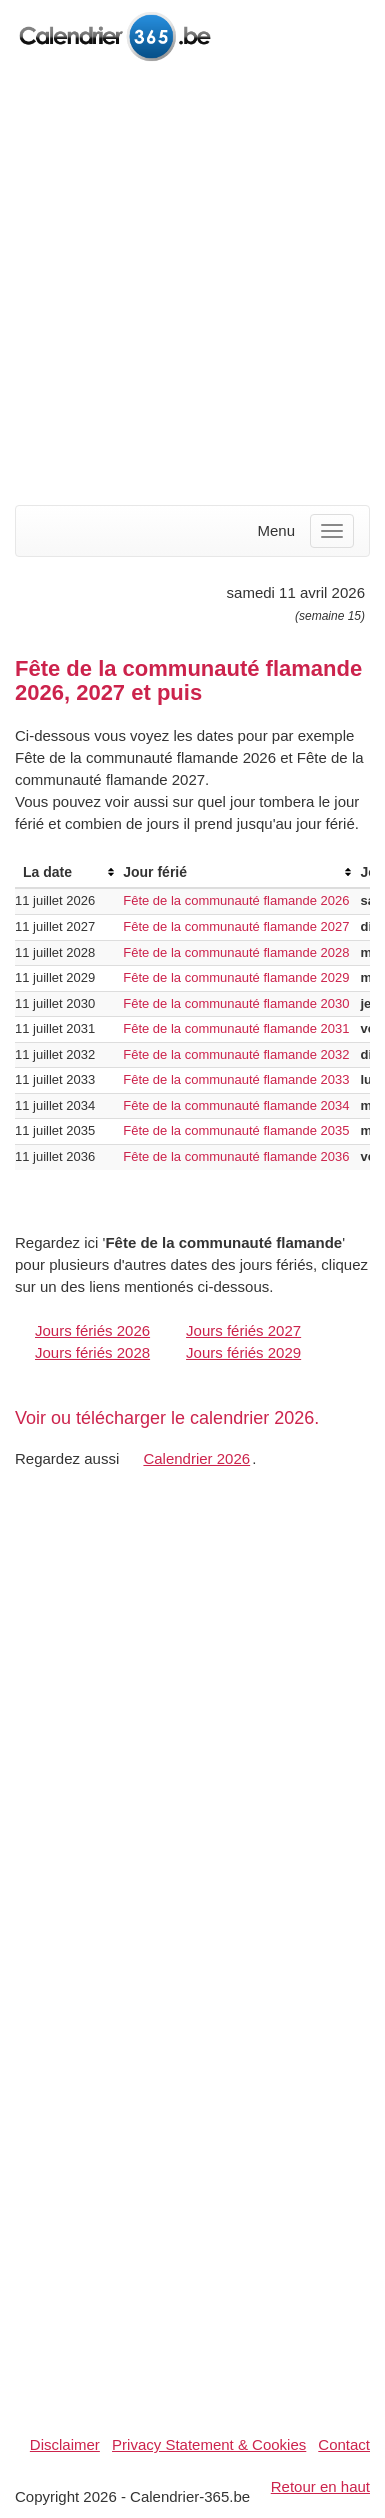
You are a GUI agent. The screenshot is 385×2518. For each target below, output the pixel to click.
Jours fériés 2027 (243, 1330)
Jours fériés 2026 (92, 1330)
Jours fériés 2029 (243, 1352)
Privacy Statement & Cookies (209, 2444)
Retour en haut (320, 2486)
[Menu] (332, 531)
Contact (344, 2444)
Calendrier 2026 (196, 1458)
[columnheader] (65, 872)
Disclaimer (65, 2444)
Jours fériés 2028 (92, 1352)
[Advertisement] (192, 285)
